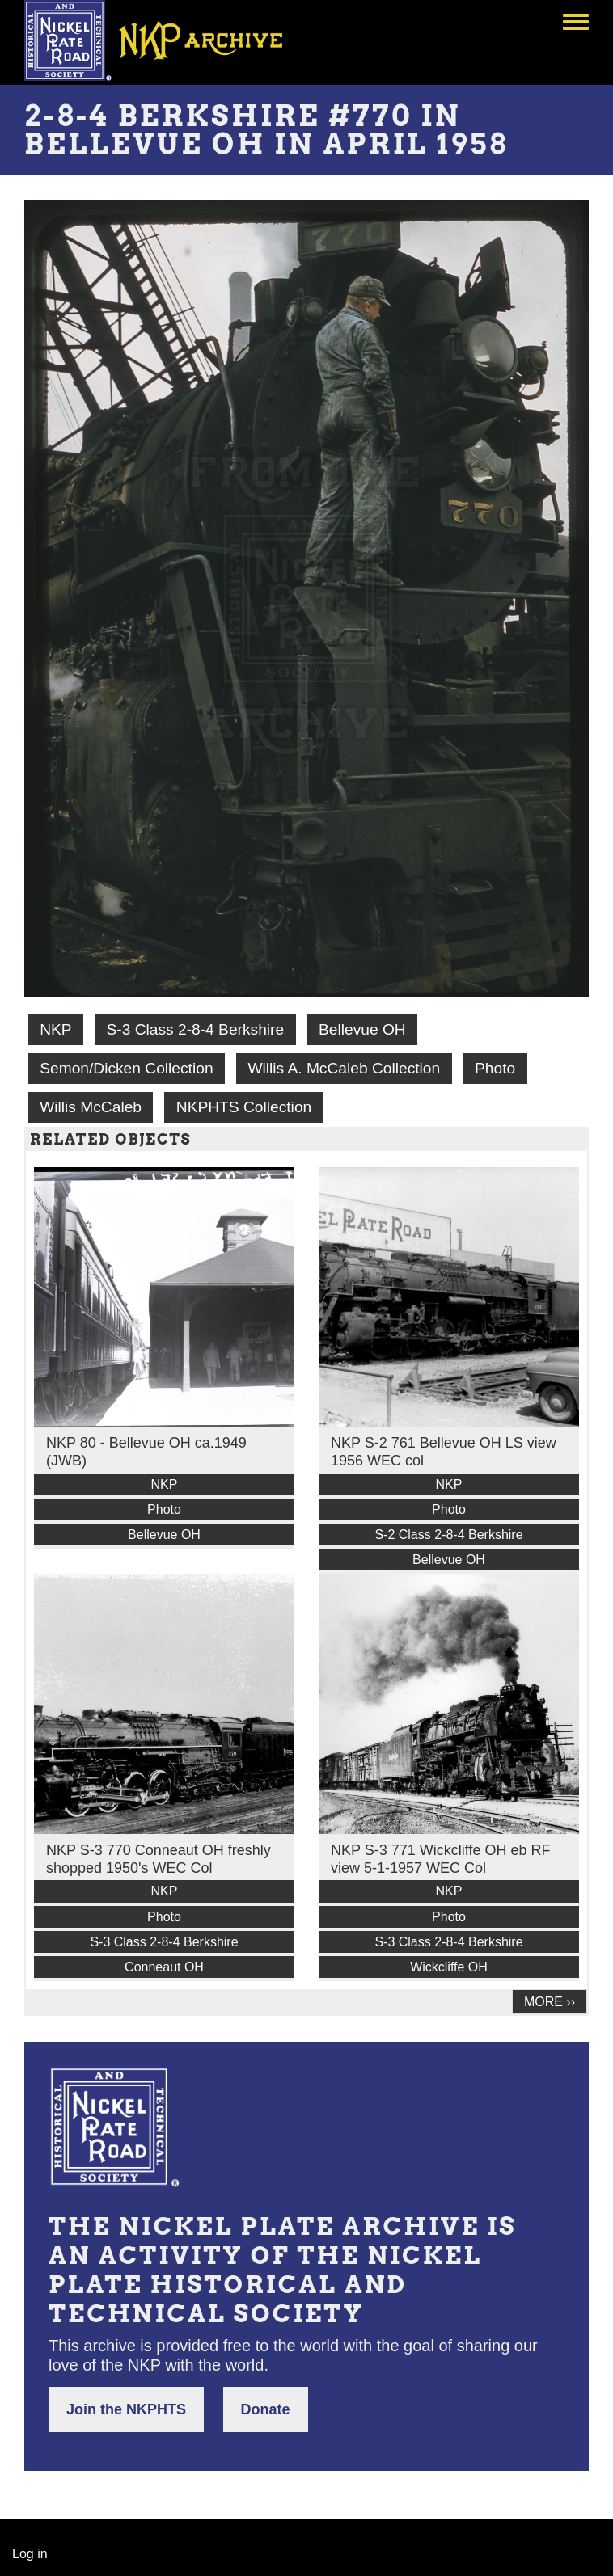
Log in (30, 2554)
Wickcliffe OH (449, 1967)
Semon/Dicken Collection (126, 1068)
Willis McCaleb (91, 1106)
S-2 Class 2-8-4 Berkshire (448, 1534)
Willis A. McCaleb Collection (343, 1068)
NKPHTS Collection (243, 1106)
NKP (55, 1029)
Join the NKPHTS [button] (126, 2409)
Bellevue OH (362, 1029)
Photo (495, 1068)
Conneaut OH (164, 1967)
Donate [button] (265, 2409)
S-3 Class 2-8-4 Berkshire (195, 1029)
